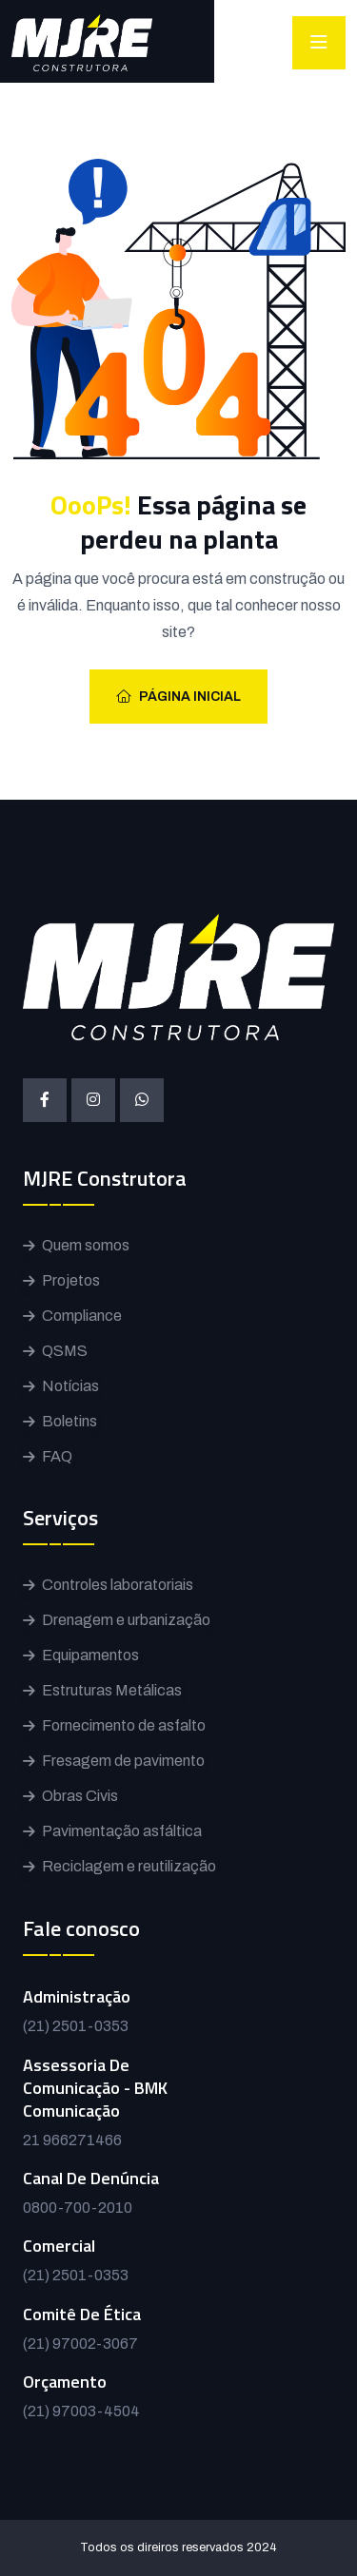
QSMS (65, 1351)
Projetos (71, 1280)
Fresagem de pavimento (123, 1761)
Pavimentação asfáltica (122, 1831)
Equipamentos (90, 1655)
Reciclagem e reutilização (129, 1866)
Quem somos (85, 1245)
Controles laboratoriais (117, 1585)
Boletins (69, 1421)
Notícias (70, 1386)
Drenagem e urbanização (126, 1620)
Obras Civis (80, 1796)
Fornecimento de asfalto (124, 1725)
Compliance (82, 1315)
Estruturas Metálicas (112, 1690)
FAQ (57, 1456)
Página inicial (178, 696)
